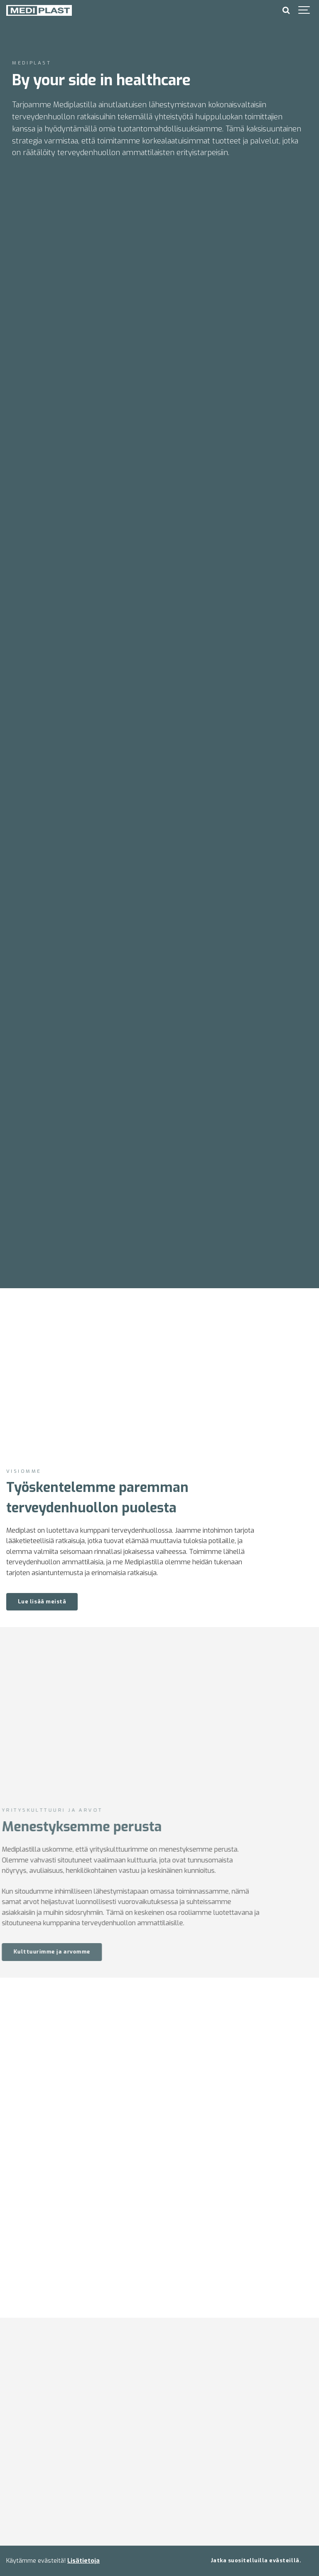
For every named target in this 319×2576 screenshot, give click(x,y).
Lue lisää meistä (42, 1601)
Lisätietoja (83, 2561)
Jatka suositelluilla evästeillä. (256, 2560)
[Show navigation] (304, 10)
